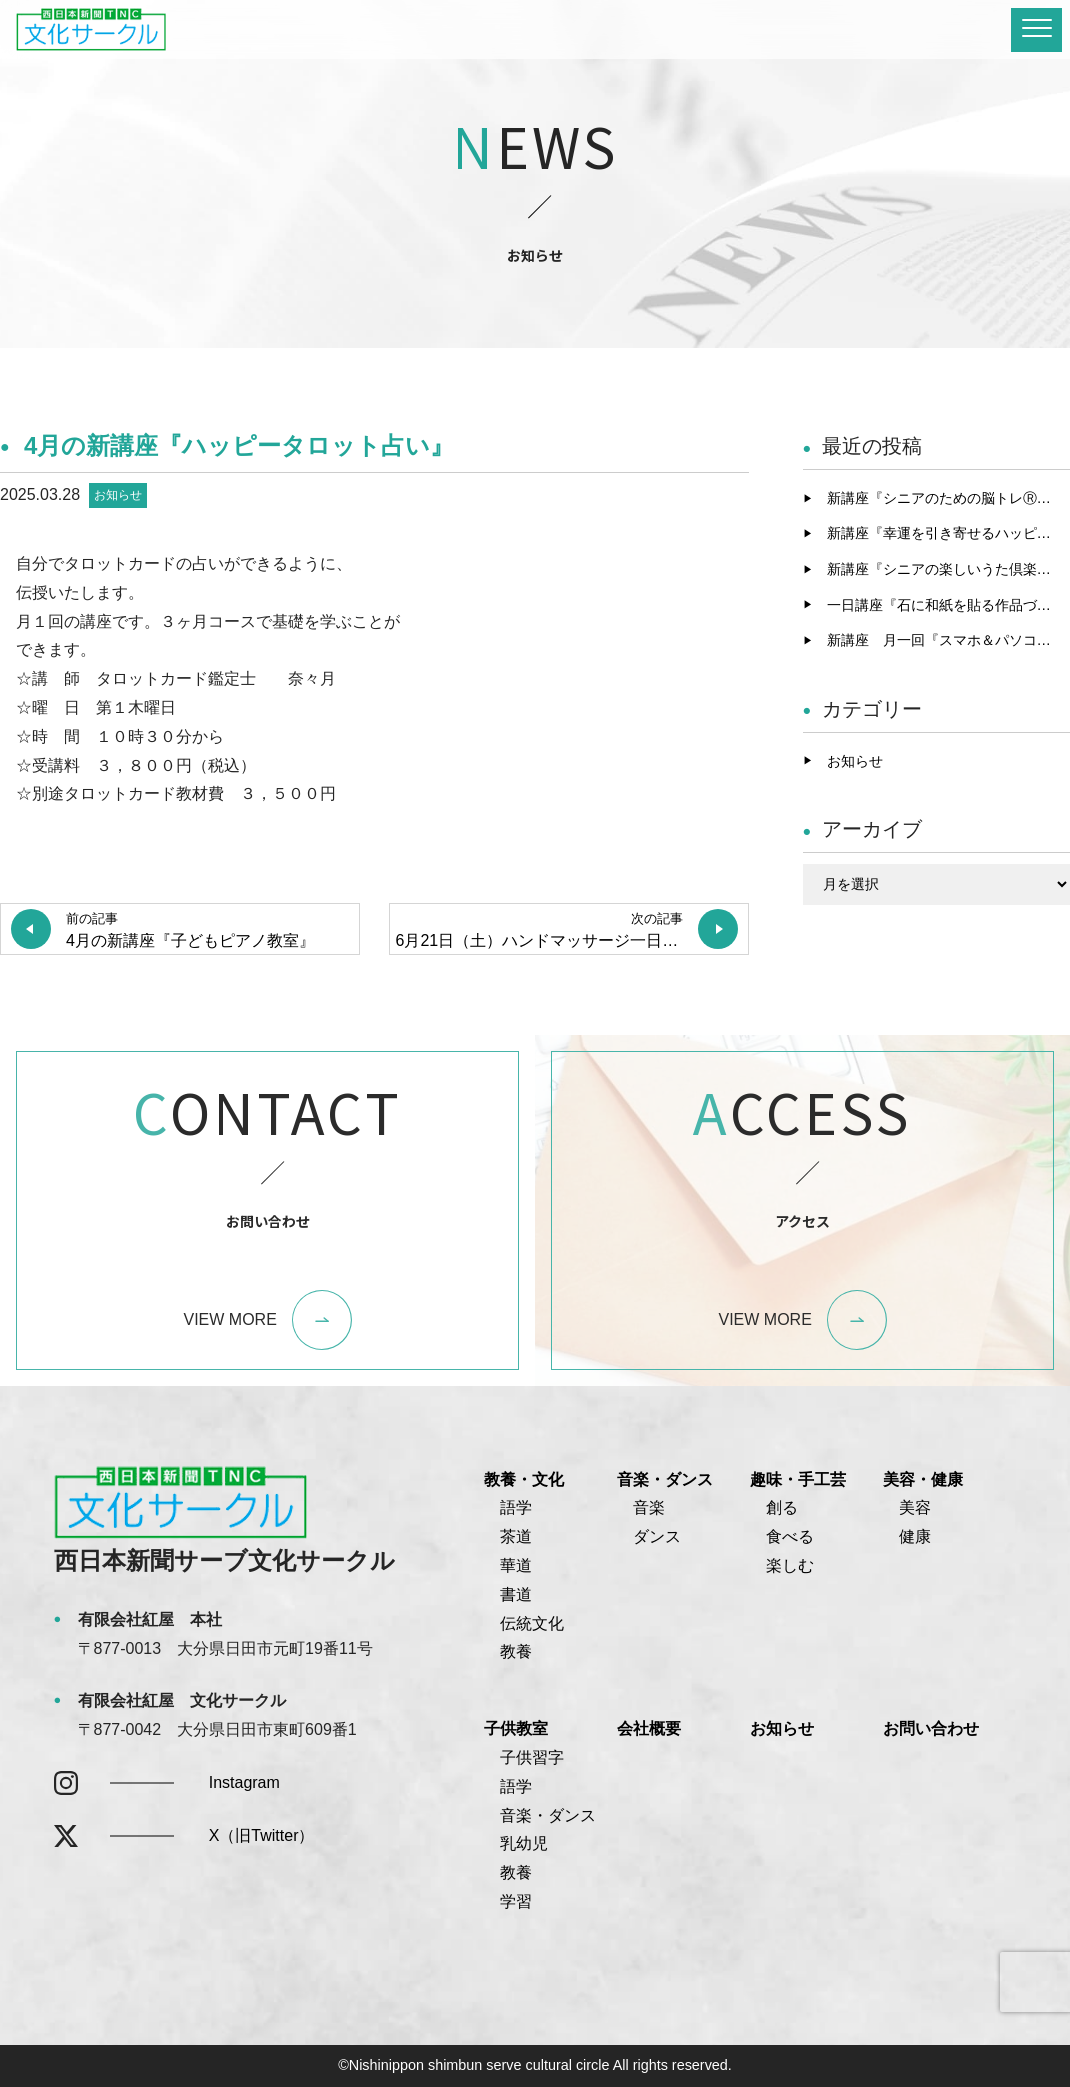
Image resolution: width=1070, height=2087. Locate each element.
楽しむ (790, 1565)
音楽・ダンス (665, 1479)
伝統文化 (532, 1623)
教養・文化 (524, 1479)
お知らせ (118, 495)
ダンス (657, 1536)
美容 (915, 1507)
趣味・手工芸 (798, 1479)
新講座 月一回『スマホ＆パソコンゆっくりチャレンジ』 (949, 640)
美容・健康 (923, 1479)
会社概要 (649, 1728)
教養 (516, 1651)
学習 (516, 1901)
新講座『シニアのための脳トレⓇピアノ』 (949, 498)
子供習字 (532, 1757)
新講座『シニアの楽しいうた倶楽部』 (946, 569)
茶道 (516, 1536)
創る (782, 1507)
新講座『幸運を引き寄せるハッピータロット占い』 (949, 533)
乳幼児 (524, 1843)
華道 (516, 1565)
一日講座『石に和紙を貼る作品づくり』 (949, 605)
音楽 (649, 1507)
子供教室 (516, 1728)
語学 (516, 1507)
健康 (915, 1536)
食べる (790, 1536)
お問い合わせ (931, 1728)
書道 (516, 1594)
